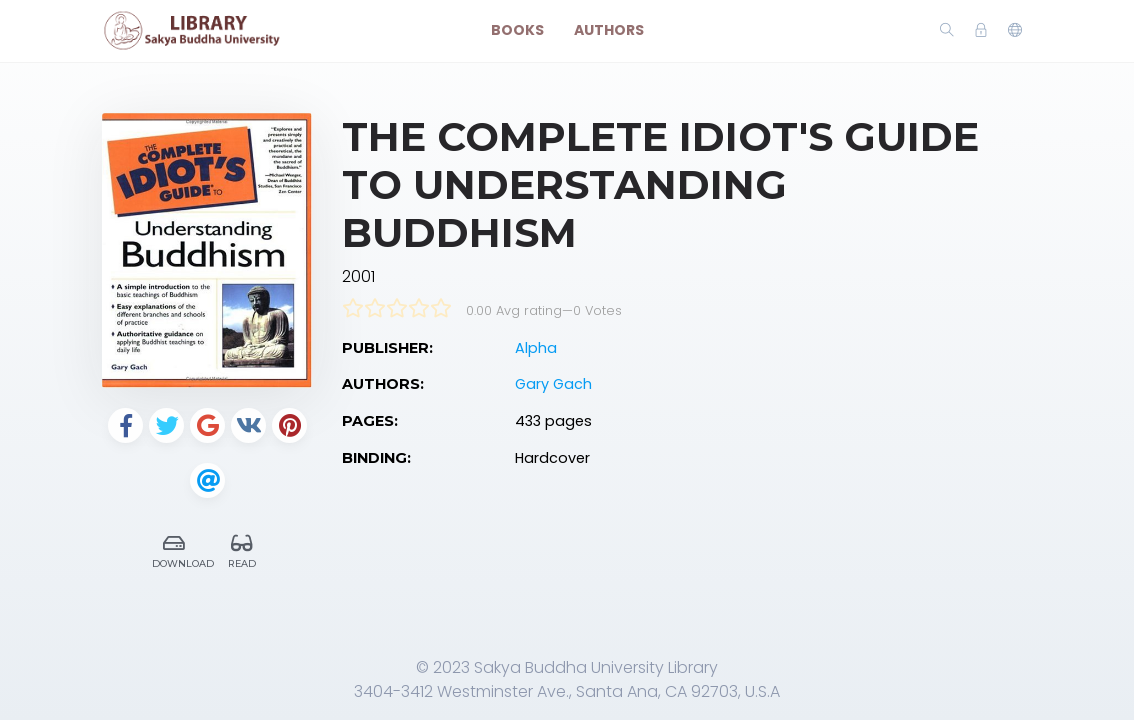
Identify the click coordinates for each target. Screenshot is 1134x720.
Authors (609, 30)
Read (242, 548)
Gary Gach (553, 384)
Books (517, 30)
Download (179, 548)
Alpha (536, 348)
